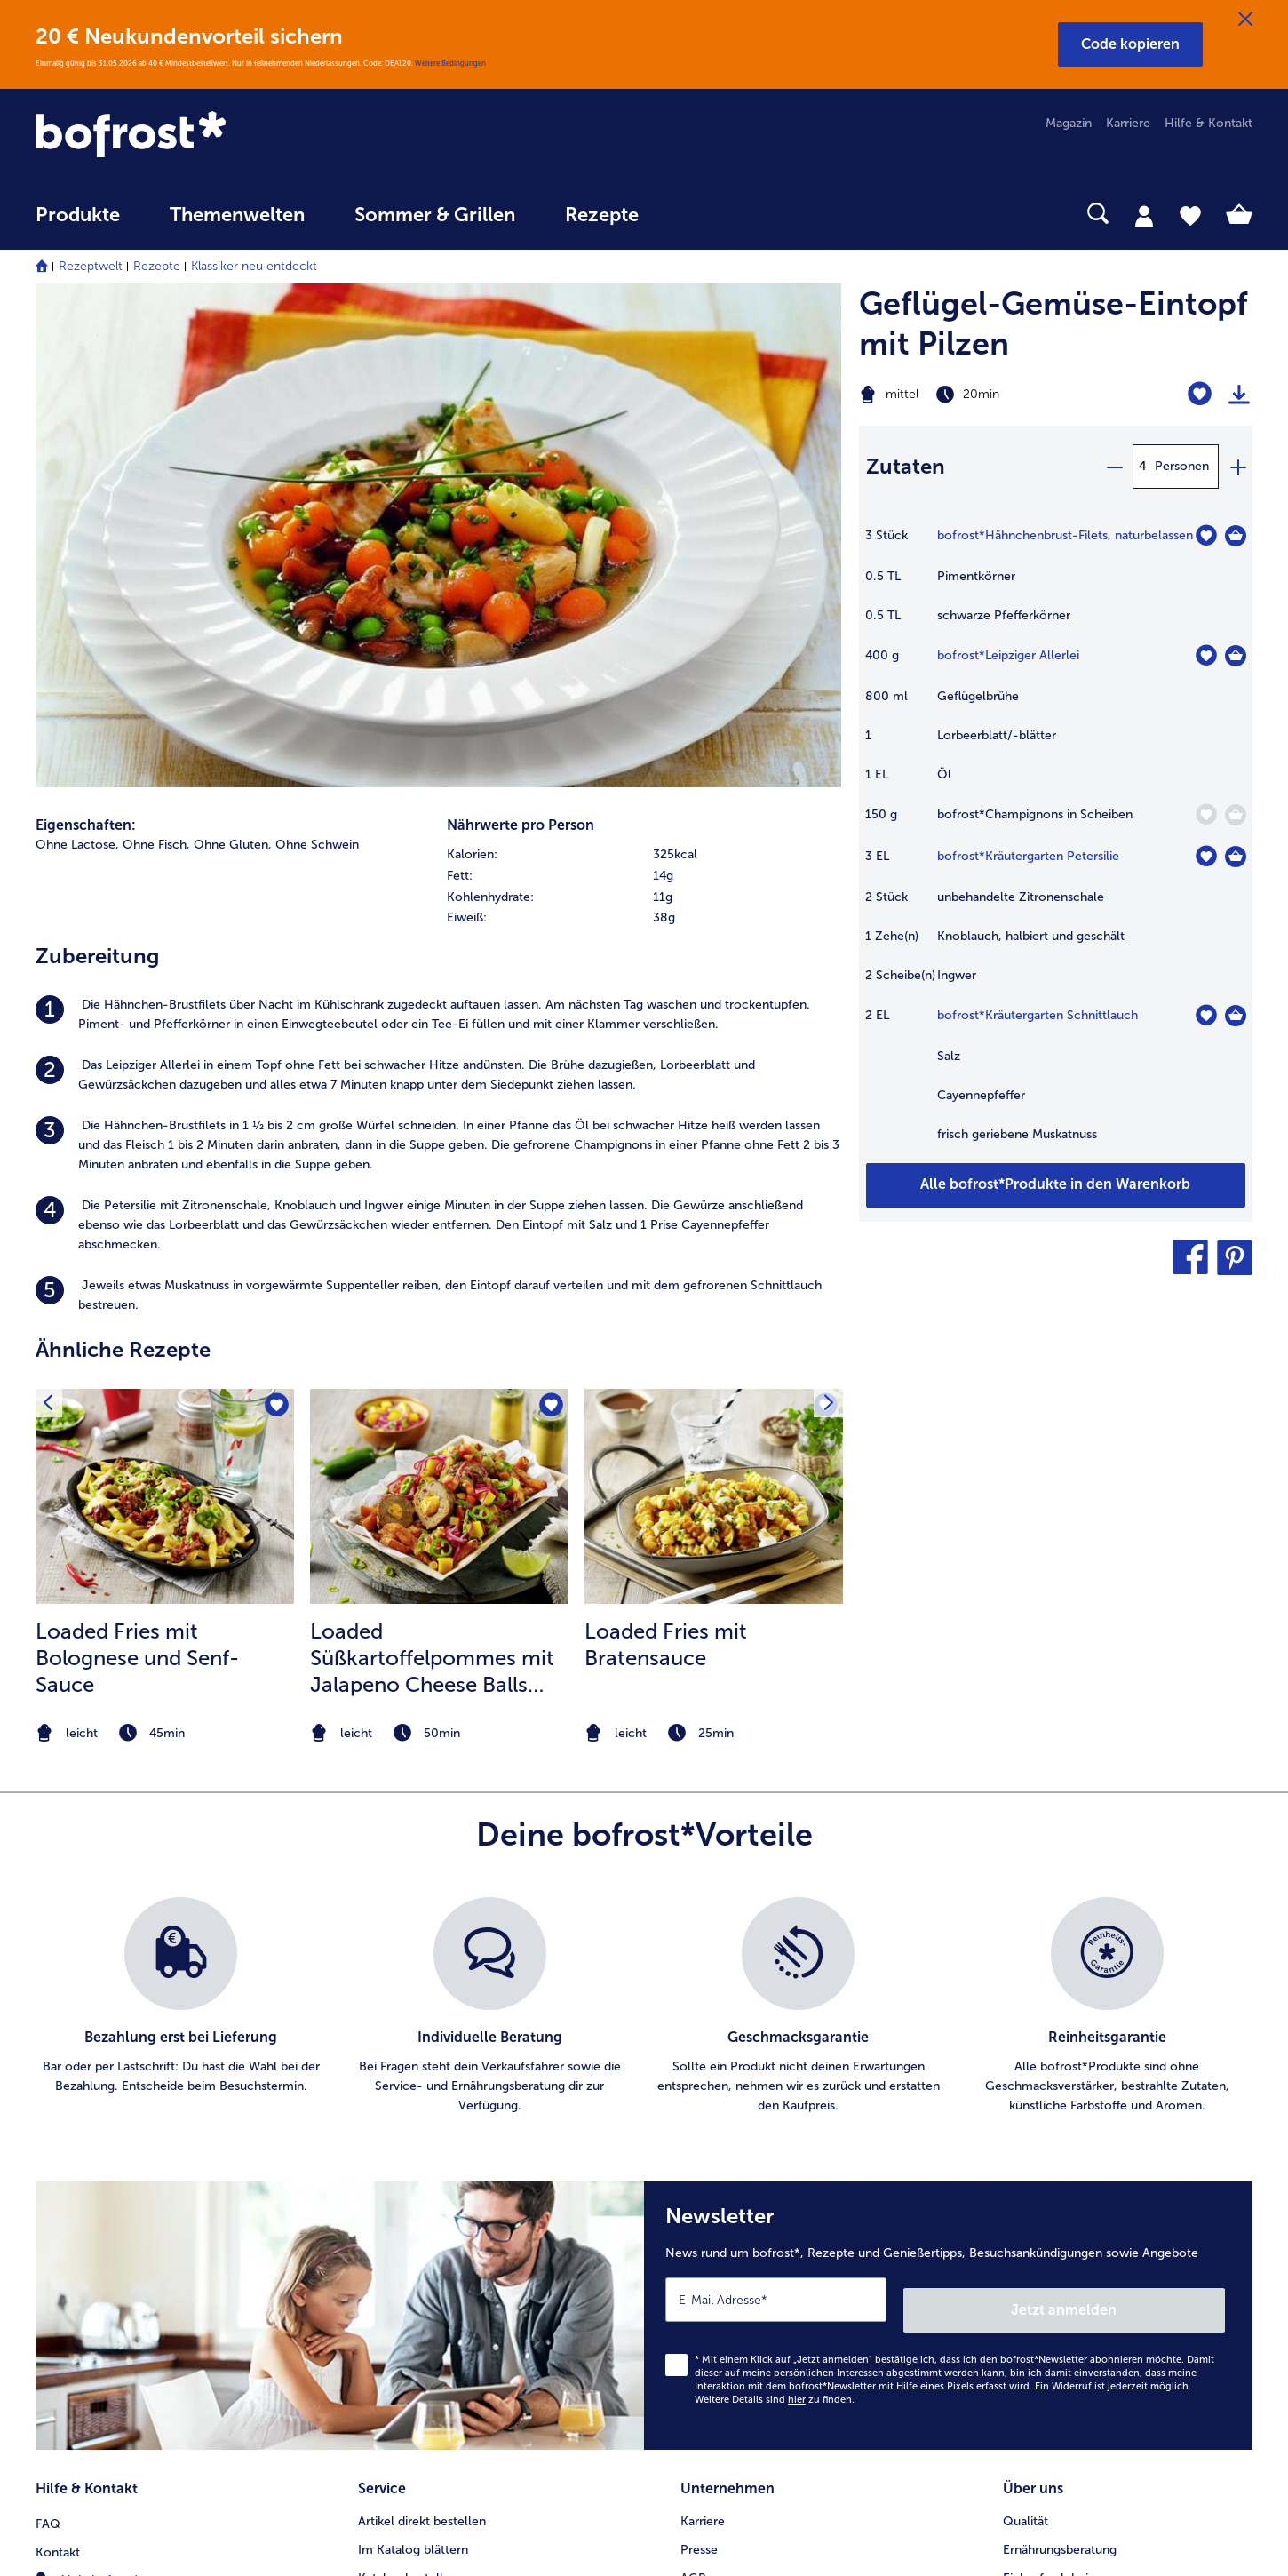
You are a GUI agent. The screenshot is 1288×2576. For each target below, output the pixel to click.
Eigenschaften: (86, 339)
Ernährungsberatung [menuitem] (1060, 2058)
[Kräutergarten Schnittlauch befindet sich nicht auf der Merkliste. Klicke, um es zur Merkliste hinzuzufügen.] (1206, 1015)
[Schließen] (1245, 19)
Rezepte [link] (602, 215)
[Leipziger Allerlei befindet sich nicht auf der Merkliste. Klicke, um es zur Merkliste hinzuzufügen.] (1206, 655)
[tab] (1144, 215)
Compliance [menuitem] (715, 2229)
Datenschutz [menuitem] (715, 2143)
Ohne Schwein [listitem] (317, 359)
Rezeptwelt (91, 266)
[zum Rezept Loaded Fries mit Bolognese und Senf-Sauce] (165, 1012)
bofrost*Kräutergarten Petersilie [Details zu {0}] (1028, 856)
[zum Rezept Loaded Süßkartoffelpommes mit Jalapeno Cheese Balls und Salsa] (439, 1012)
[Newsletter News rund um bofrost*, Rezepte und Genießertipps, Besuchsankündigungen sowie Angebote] (948, 1836)
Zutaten (905, 466)
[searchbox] (700, 213)
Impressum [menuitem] (711, 2115)
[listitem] (438, 530)
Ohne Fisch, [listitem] (156, 359)
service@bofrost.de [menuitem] (103, 2143)
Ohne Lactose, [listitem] (77, 359)
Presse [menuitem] (699, 2058)
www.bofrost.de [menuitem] (94, 2115)
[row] (643, 369)
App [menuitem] (369, 2143)
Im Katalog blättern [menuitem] (413, 2058)
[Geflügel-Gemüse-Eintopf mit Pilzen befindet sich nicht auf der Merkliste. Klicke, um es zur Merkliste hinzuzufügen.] (1200, 394)
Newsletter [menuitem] (389, 2172)
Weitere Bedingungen (450, 63)
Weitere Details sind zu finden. (775, 1913)
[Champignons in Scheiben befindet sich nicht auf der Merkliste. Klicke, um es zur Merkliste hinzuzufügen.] (1206, 814)
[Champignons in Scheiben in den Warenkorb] (1235, 814)
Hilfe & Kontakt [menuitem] (1208, 123)
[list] (644, 1532)
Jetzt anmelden (1149, 1823)
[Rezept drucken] (1239, 394)
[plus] (1237, 466)
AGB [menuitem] (693, 2086)
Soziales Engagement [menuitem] (741, 2200)
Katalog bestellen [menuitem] (407, 2086)
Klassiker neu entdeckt (254, 266)
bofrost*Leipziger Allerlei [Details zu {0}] (1008, 655)
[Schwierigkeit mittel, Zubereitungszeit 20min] (987, 394)
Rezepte (156, 266)
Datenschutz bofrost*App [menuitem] (752, 2172)
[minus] (1114, 466)
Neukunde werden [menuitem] (1055, 2115)
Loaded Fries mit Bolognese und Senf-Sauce (137, 1173)
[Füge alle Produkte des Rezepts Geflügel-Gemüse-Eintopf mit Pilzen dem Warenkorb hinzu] (1055, 1185)
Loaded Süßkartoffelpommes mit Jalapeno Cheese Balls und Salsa (432, 1174)
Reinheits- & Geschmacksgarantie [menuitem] (1099, 2143)
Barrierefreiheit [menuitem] (722, 2285)
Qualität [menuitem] (1025, 2030)
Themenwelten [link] (237, 215)
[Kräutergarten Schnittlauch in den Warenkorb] (1235, 1015)
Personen (1182, 466)
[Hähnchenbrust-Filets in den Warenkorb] (1235, 535)
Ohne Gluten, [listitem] (233, 359)
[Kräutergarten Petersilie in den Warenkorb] (1235, 856)
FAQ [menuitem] (48, 2030)
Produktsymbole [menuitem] (1050, 2172)
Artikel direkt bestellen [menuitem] (422, 2030)
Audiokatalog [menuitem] (395, 2115)
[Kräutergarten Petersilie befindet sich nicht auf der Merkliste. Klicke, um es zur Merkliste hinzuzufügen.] (1206, 856)
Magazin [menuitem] (1069, 123)
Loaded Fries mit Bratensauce (665, 1160)
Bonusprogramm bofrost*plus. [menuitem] (445, 2229)
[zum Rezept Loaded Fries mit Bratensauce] (713, 1012)
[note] (165, 1249)
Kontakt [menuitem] (58, 2058)
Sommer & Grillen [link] (434, 215)
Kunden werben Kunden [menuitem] (426, 2200)
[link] (218, 136)
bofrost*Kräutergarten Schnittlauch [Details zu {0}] (1037, 1015)
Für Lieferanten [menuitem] (723, 2257)
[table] (1055, 843)
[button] (1130, 44)
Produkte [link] (78, 215)
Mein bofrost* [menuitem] (87, 2086)
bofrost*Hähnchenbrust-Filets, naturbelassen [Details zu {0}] (1065, 535)
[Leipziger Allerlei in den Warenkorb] (1235, 655)
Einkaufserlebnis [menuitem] (1048, 2086)
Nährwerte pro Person (520, 339)
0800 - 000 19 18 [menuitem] (100, 2172)
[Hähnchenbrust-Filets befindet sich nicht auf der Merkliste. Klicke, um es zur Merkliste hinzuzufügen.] (1206, 535)
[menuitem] (78, 223)
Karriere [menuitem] (1128, 123)
